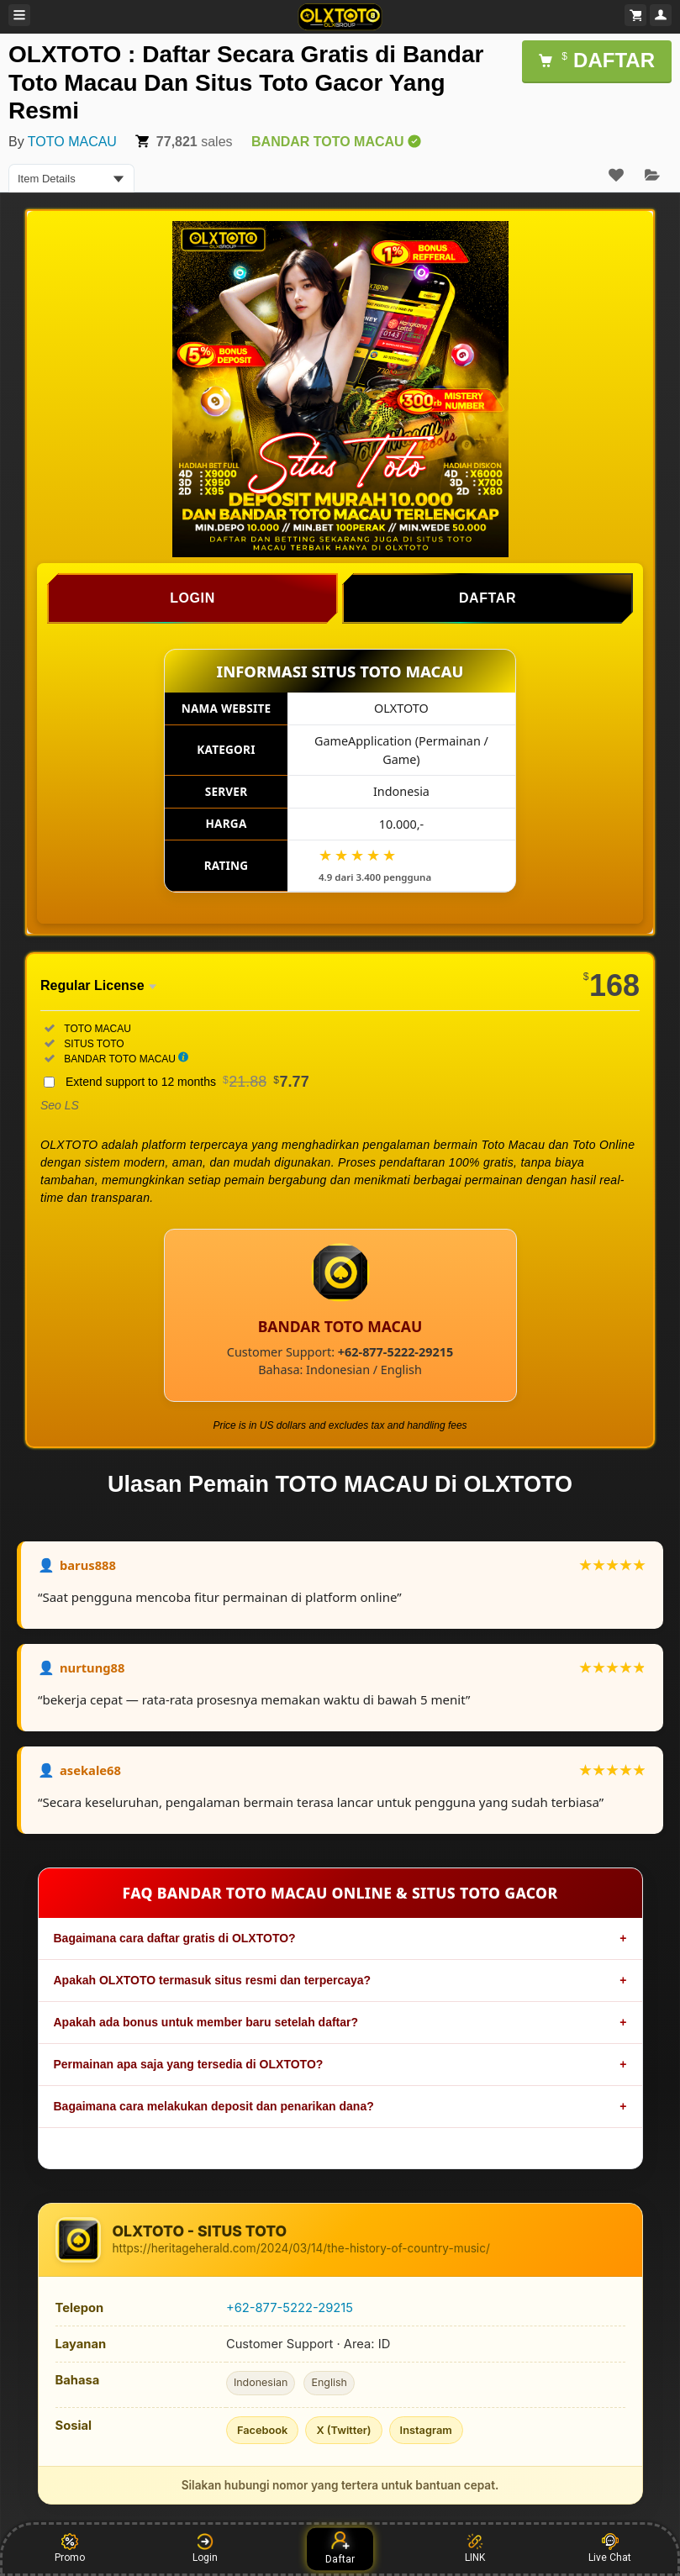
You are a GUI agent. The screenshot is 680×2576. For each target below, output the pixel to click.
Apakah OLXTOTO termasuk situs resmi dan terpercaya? (213, 1980)
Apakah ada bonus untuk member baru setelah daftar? (206, 2022)
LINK (475, 2548)
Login (205, 2548)
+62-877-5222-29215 (289, 2307)
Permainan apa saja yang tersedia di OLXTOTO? (189, 2064)
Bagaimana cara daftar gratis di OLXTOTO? (175, 1938)
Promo (70, 2548)
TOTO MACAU (72, 141)
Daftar (340, 2548)
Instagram (426, 2430)
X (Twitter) (343, 2430)
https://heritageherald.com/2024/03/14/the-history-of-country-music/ (301, 2248)
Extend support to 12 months (187, 1081)
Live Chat (609, 2548)
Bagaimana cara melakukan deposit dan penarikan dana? (214, 2106)
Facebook (262, 2430)
